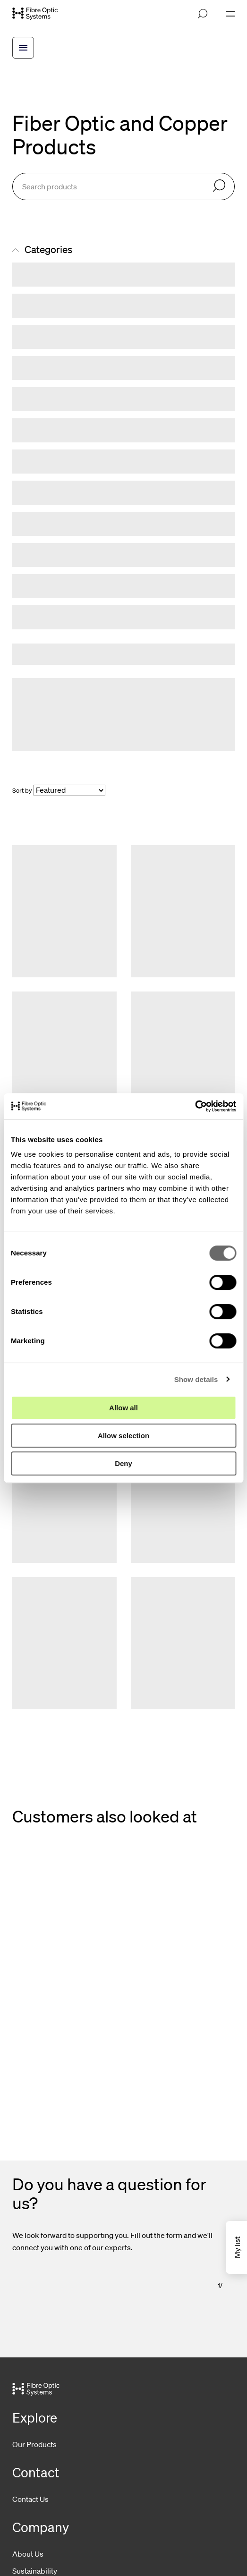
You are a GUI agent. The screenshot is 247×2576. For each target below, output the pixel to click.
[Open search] (202, 13)
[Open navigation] (230, 14)
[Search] (219, 186)
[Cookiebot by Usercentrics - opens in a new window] (194, 1106)
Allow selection (123, 1436)
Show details (196, 1379)
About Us (27, 2554)
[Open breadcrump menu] (23, 48)
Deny (123, 1463)
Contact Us (30, 2499)
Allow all (123, 1408)
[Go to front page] (35, 14)
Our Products (34, 2444)
